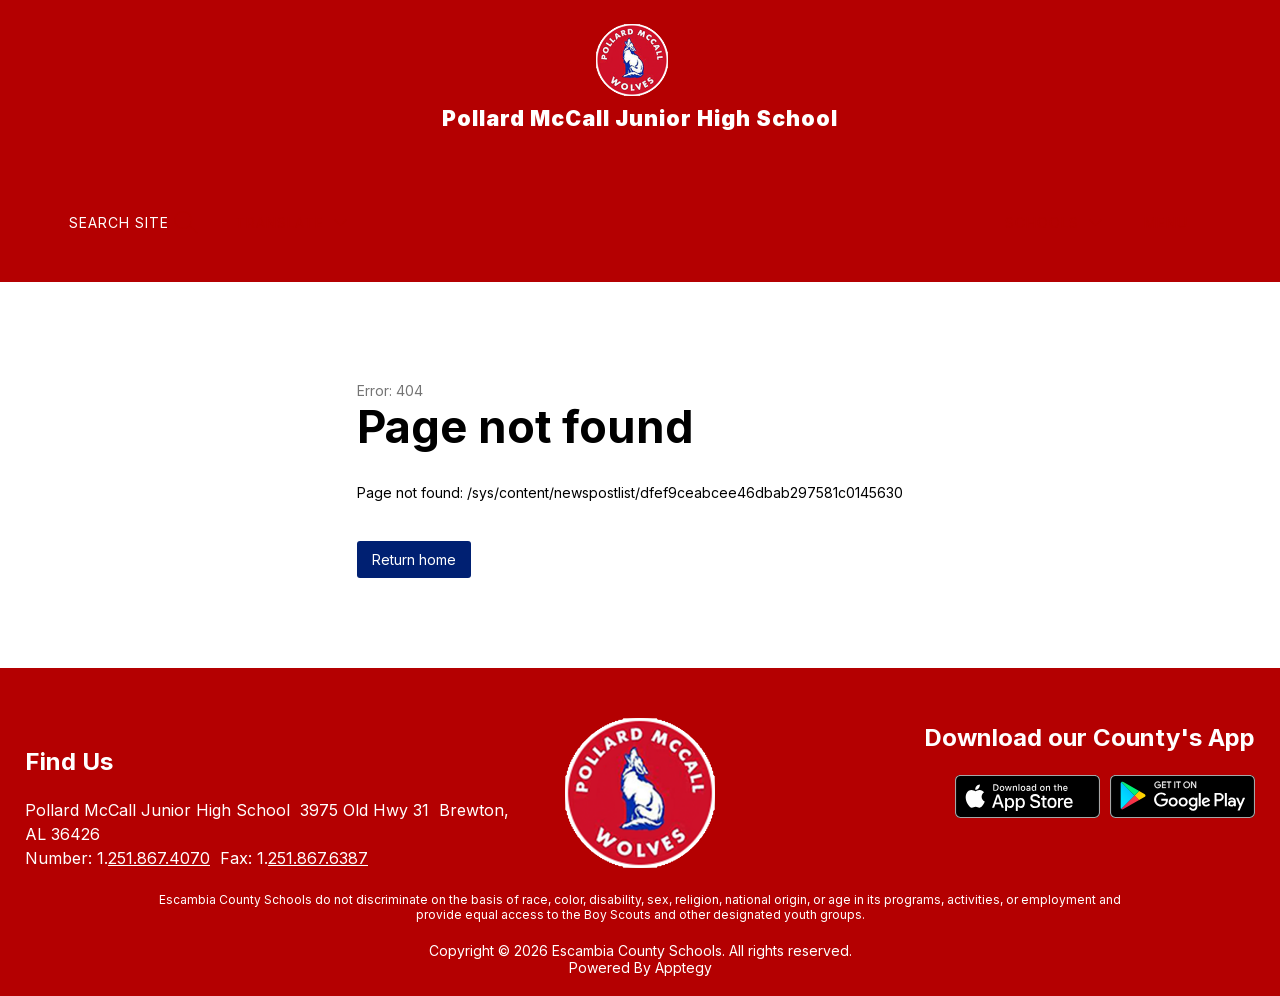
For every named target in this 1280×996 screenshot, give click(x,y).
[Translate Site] (291, 222)
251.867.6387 (318, 858)
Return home (414, 559)
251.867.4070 (159, 858)
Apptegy (683, 967)
